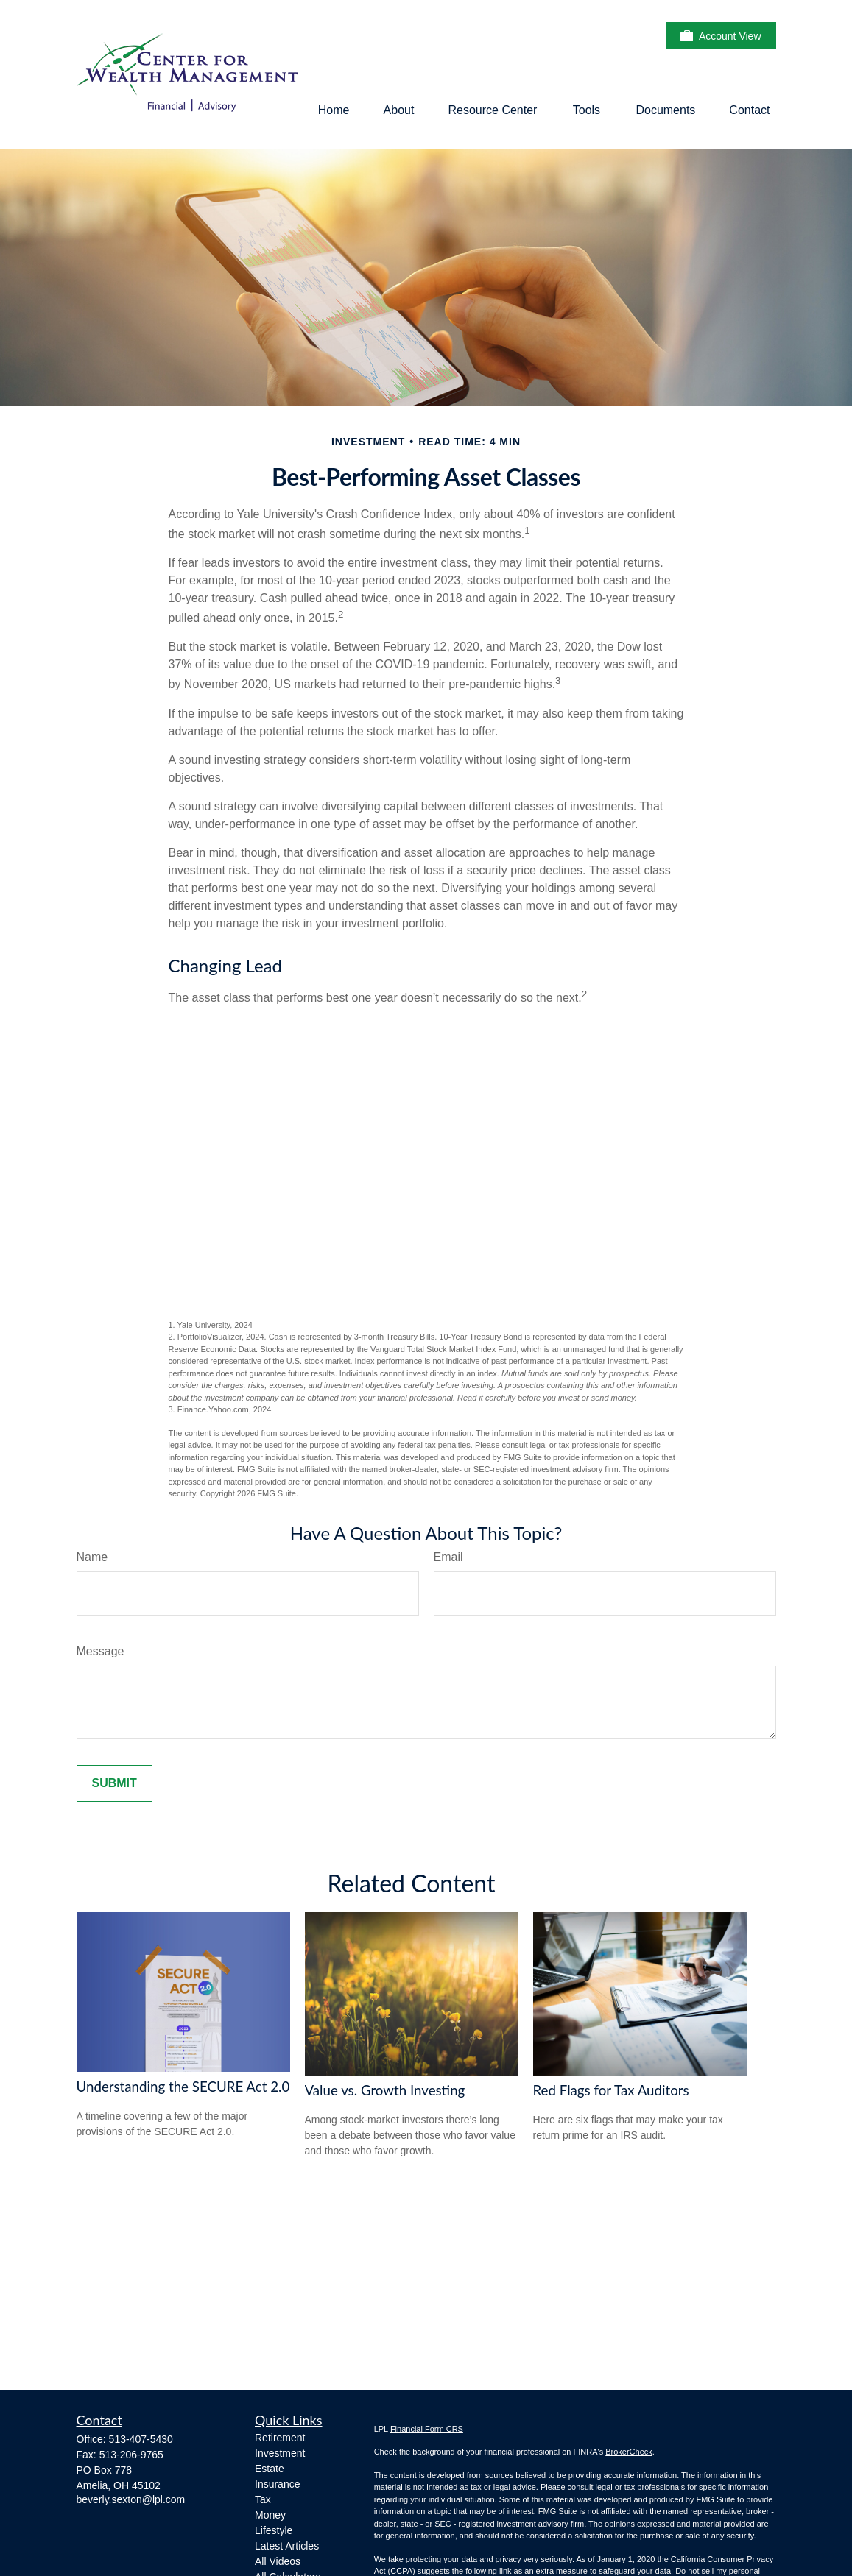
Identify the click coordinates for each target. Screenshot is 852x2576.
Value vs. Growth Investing (385, 2090)
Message (100, 1651)
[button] (334, 110)
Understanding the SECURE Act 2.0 (183, 2086)
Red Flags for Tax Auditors (611, 2090)
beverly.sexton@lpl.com (131, 2499)
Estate (269, 2468)
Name (92, 1557)
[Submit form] (114, 1783)
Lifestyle (273, 2530)
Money (270, 2515)
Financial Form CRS (426, 2428)
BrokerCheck (628, 2451)
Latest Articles (287, 2546)
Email (448, 1557)
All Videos (277, 2561)
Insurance (277, 2484)
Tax (263, 2499)
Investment (280, 2453)
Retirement (280, 2438)
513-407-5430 (141, 2439)
